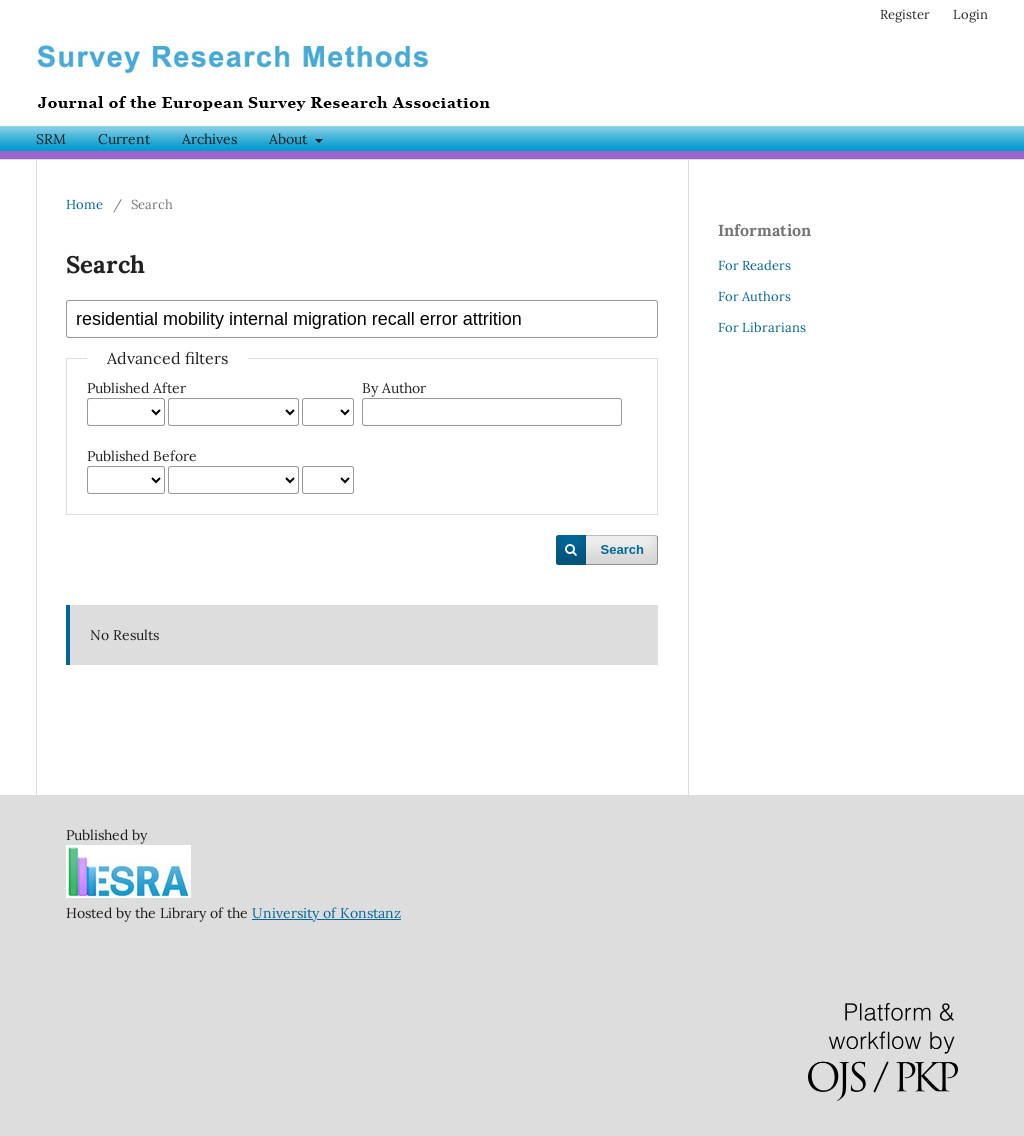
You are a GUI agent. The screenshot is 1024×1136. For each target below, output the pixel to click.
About (290, 139)
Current (124, 139)
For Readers (754, 265)
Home (84, 204)
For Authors (754, 296)
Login (970, 14)
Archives (209, 139)
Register (905, 14)
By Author (394, 388)
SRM (51, 139)
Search (622, 549)
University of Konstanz (326, 913)
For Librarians (762, 327)
